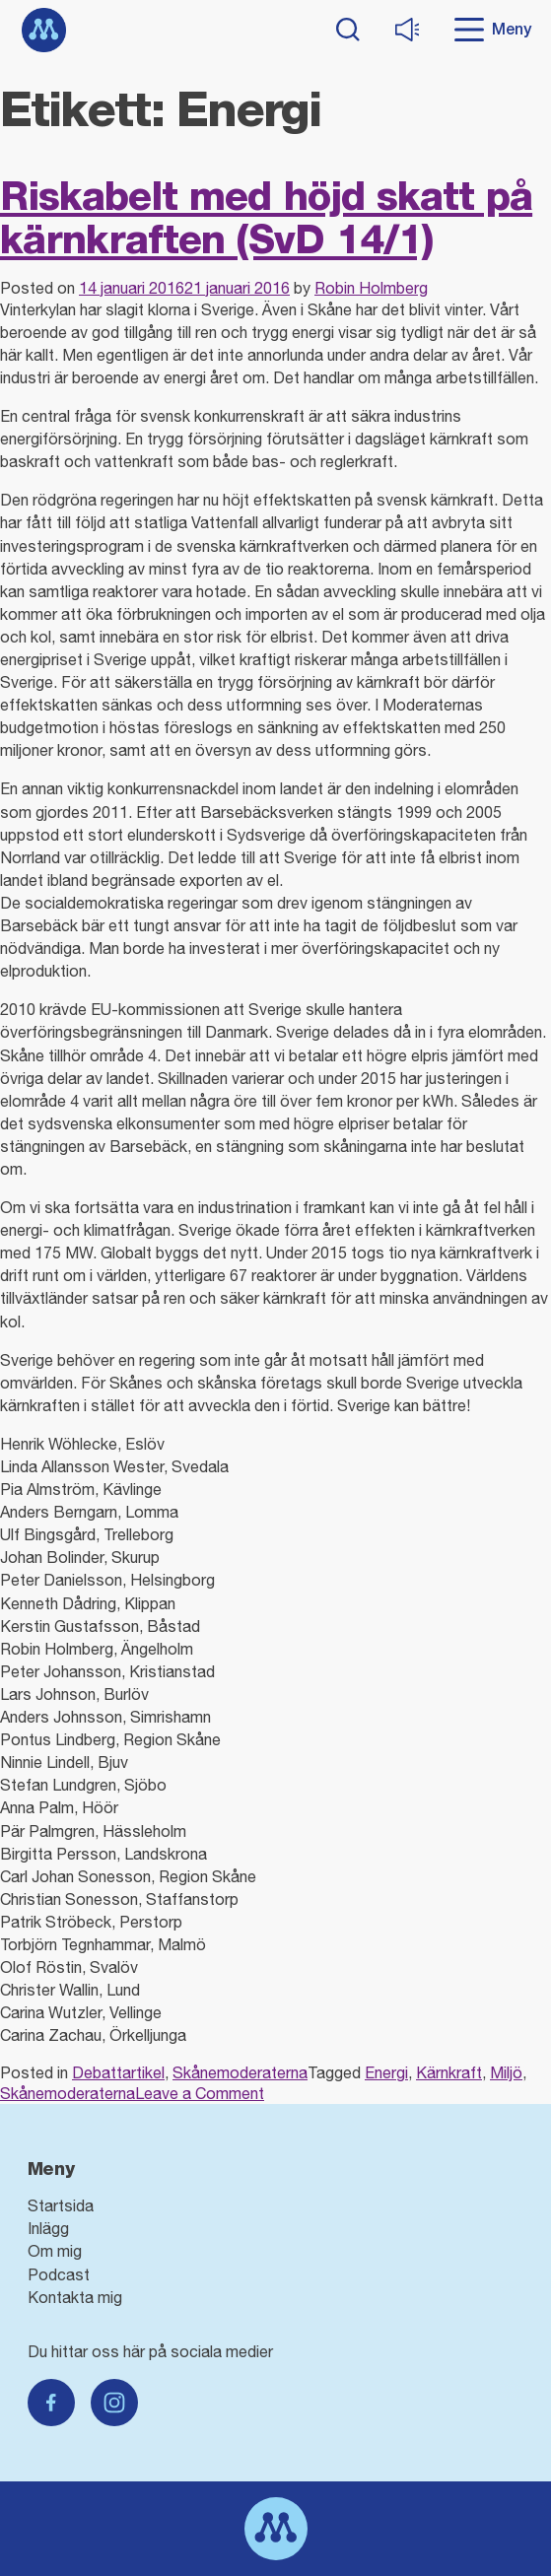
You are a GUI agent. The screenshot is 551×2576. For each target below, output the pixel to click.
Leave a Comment (199, 2093)
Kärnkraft (449, 2072)
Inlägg (48, 2228)
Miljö (506, 2072)
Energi (386, 2072)
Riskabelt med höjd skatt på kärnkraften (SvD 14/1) (266, 217)
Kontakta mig (75, 2297)
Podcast (59, 2274)
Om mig (55, 2251)
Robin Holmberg (371, 288)
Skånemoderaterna (240, 2072)
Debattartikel (118, 2072)
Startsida (61, 2205)
